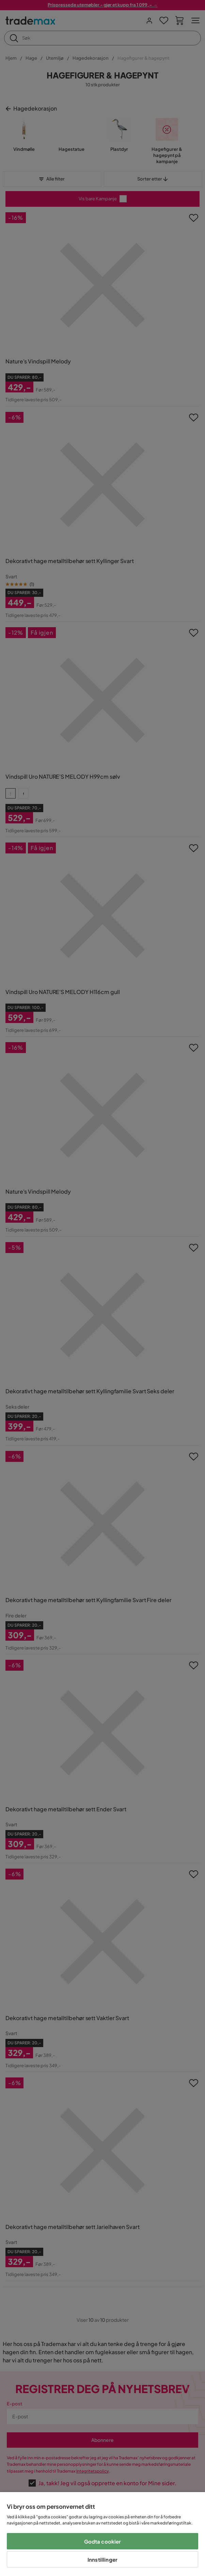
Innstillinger (102, 2559)
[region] (102, 2534)
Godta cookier (102, 2541)
